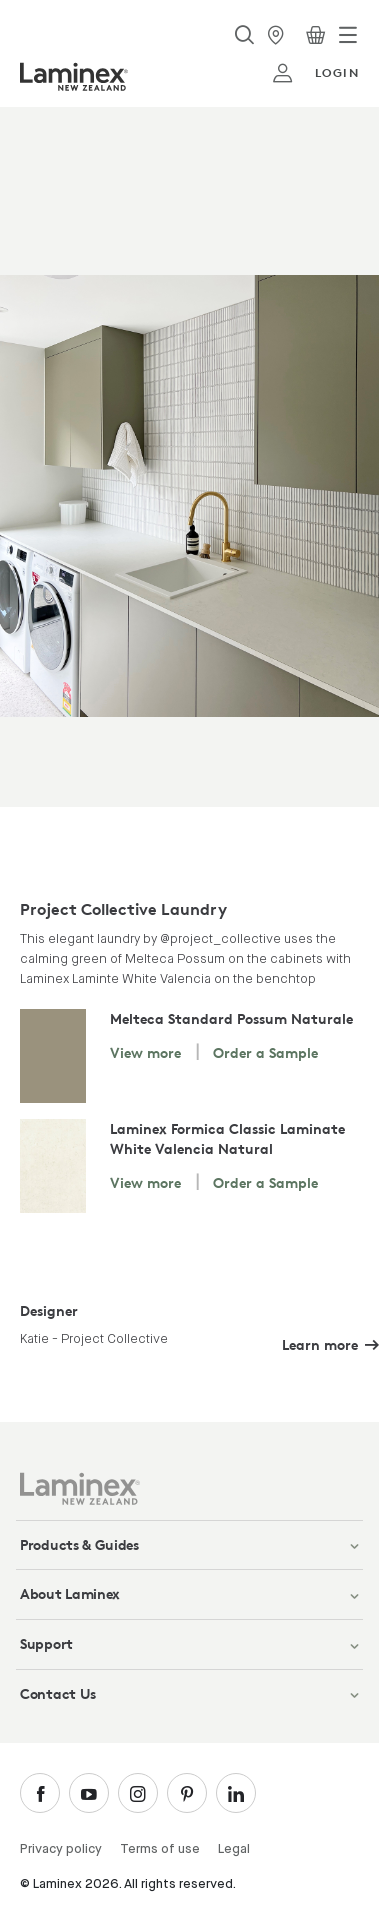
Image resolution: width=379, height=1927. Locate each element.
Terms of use (160, 1849)
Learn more (320, 1344)
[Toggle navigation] (348, 35)
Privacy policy (61, 1849)
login (315, 73)
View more (145, 1052)
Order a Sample (265, 1052)
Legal (234, 1849)
